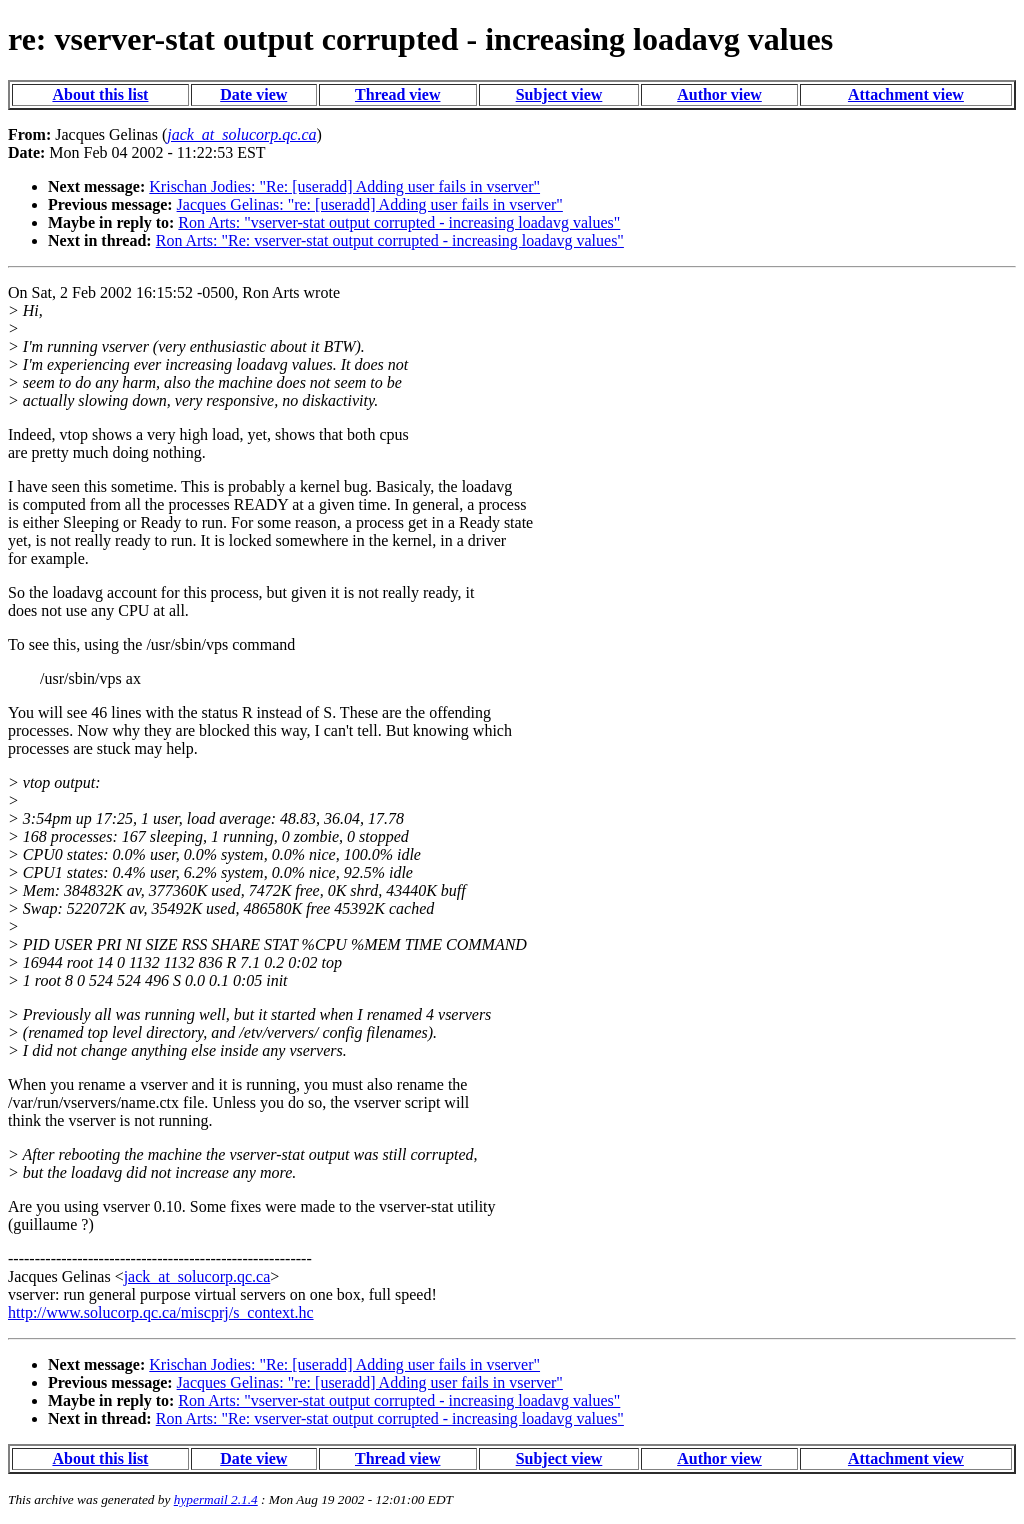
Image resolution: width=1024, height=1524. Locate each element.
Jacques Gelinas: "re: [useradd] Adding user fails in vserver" (370, 204)
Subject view (559, 94)
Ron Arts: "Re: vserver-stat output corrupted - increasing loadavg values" (390, 240)
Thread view (397, 94)
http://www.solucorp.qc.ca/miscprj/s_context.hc (161, 1312)
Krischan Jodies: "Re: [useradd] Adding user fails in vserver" (344, 186)
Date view (253, 94)
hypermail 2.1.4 (216, 1499)
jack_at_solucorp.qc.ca (197, 1276)
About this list (100, 94)
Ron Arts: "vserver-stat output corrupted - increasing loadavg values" (399, 222)
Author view (719, 94)
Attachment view (906, 94)
